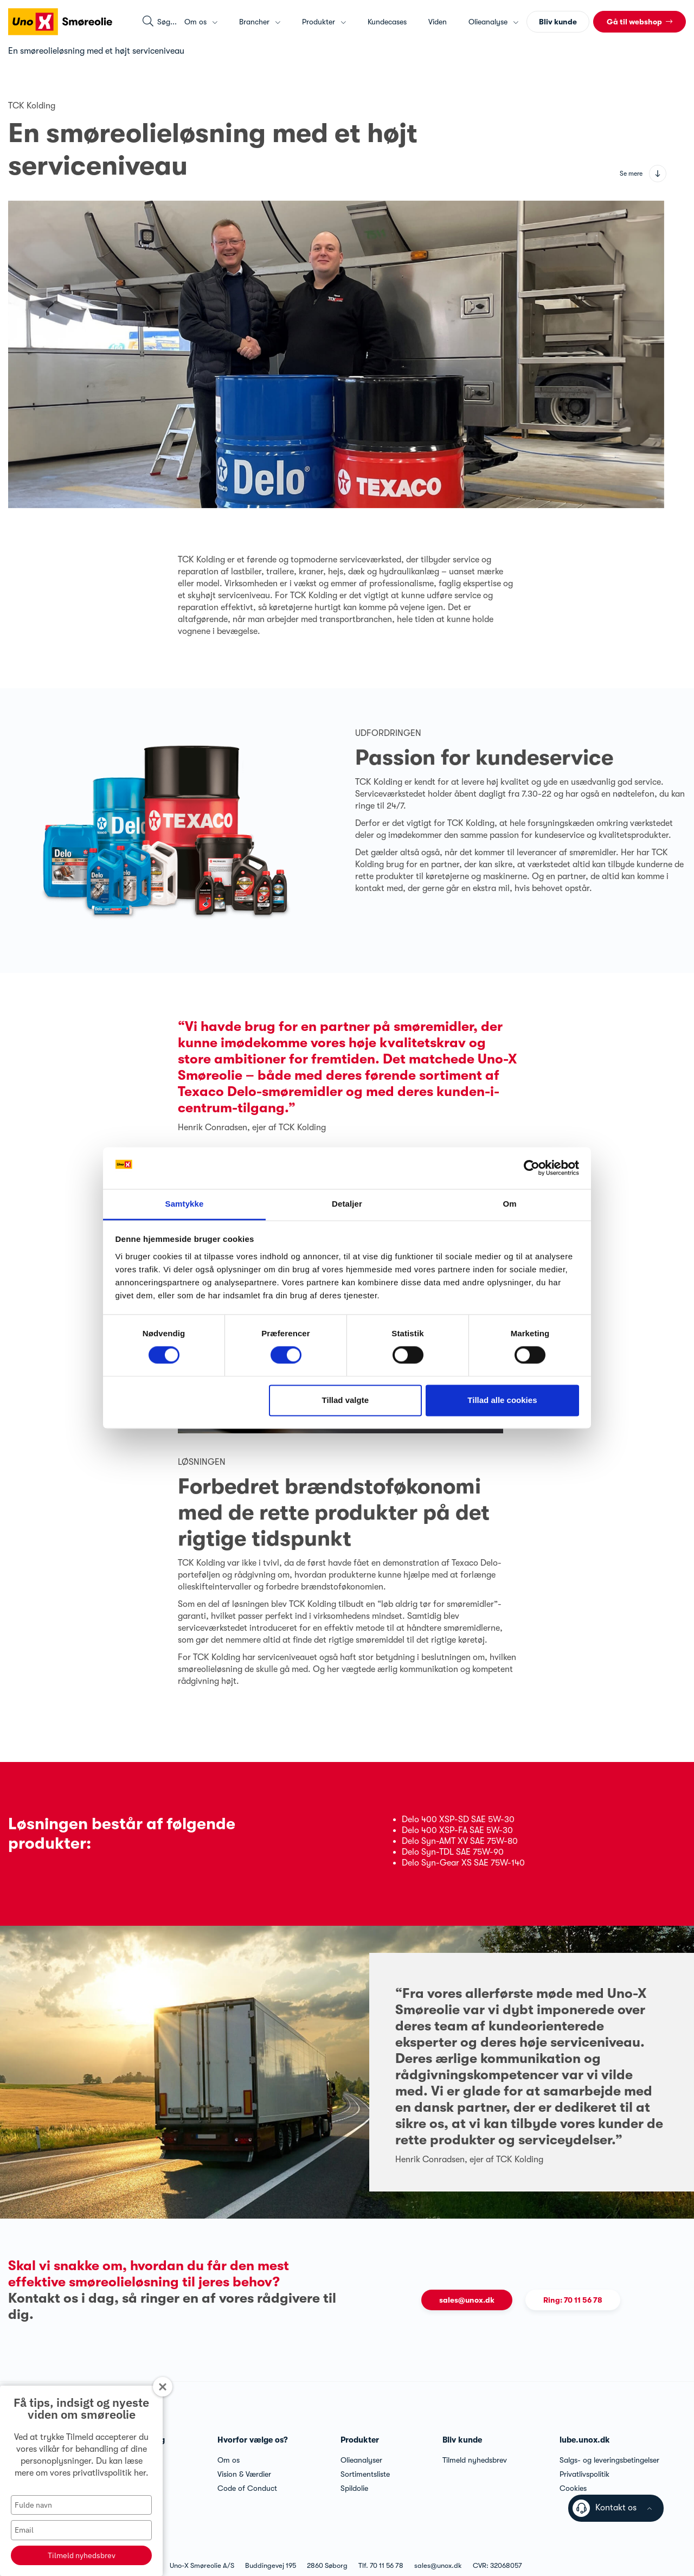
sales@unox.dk (466, 2300)
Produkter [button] (324, 21)
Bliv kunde (462, 2440)
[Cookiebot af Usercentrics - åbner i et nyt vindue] (531, 1168)
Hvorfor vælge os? (252, 2440)
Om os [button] (200, 21)
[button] (639, 22)
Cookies (573, 2488)
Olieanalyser (361, 2460)
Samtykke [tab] (184, 1203)
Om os (228, 2460)
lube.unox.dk (585, 2440)
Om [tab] (509, 1203)
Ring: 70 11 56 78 (572, 2300)
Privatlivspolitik (584, 2474)
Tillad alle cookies (502, 1400)
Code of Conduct (247, 2488)
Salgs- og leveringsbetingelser (609, 2460)
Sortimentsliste (365, 2474)
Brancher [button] (259, 21)
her (140, 2473)
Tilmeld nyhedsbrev (81, 2555)
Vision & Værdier (244, 2474)
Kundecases (387, 21)
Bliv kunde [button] (558, 21)
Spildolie (354, 2488)
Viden (437, 21)
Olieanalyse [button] (493, 21)
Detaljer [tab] (347, 1203)
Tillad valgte (345, 1400)
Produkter (359, 2440)
